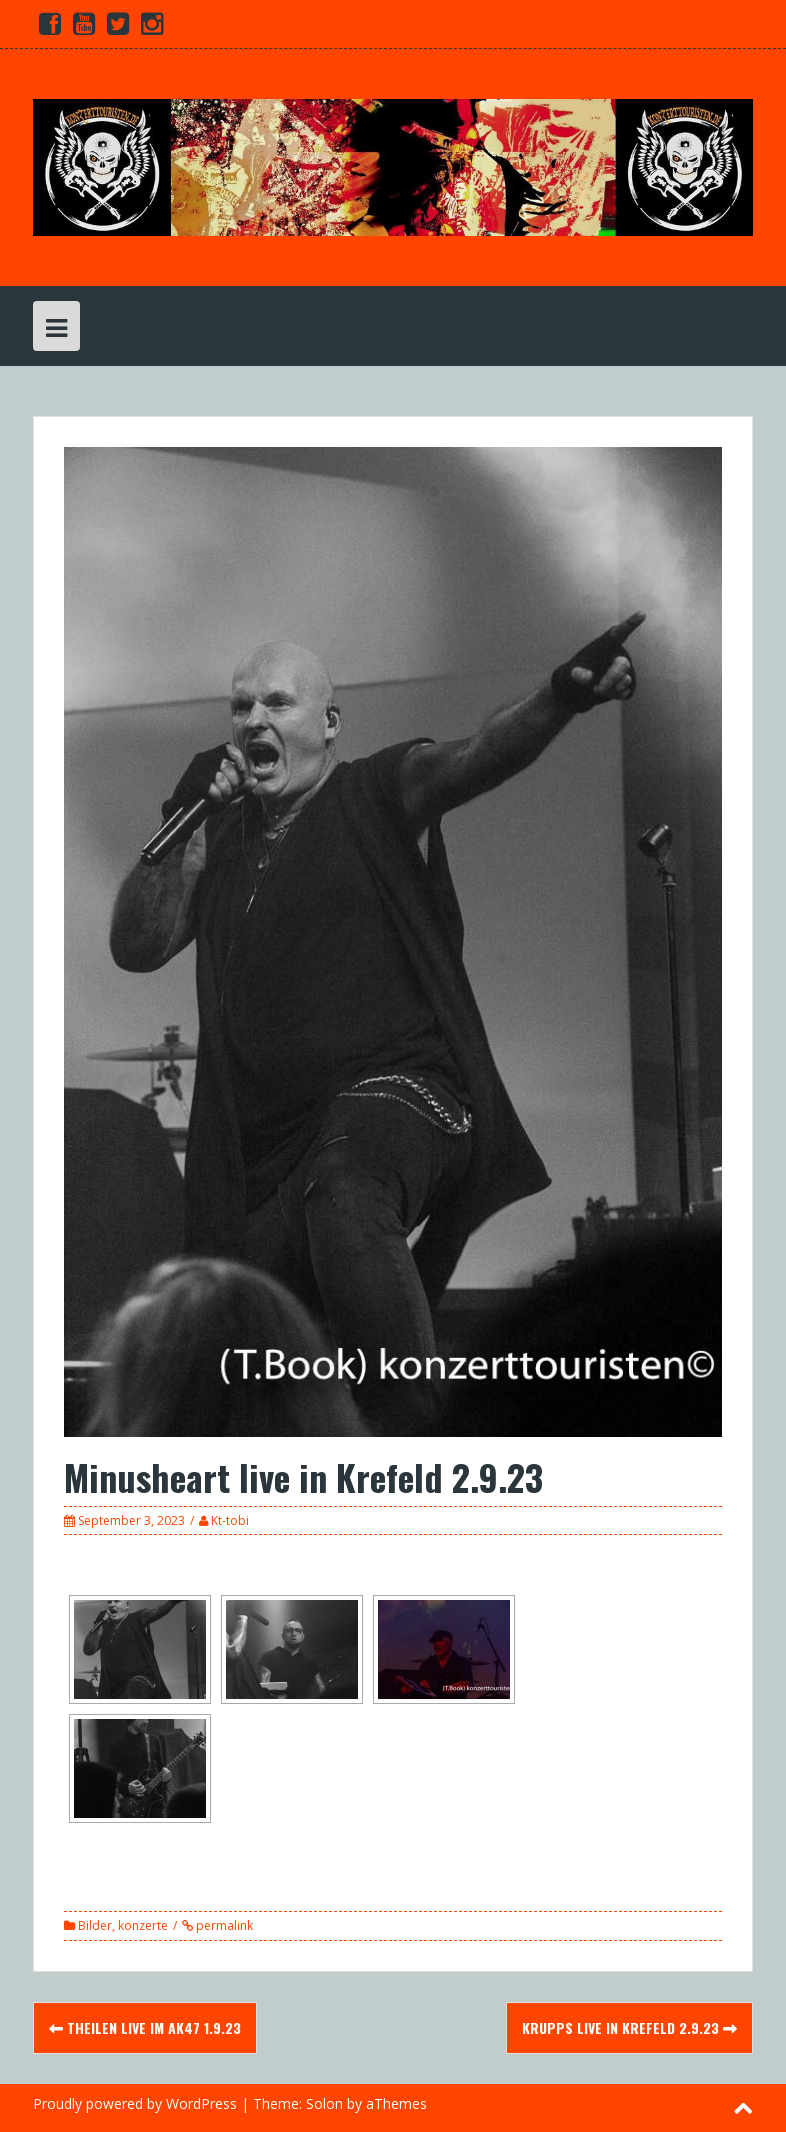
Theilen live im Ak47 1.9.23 (145, 2027)
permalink (223, 1925)
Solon (324, 2103)
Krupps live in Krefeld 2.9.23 (629, 2027)
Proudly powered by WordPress (135, 2103)
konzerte (143, 1925)
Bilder (95, 1925)
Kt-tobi (230, 1520)
